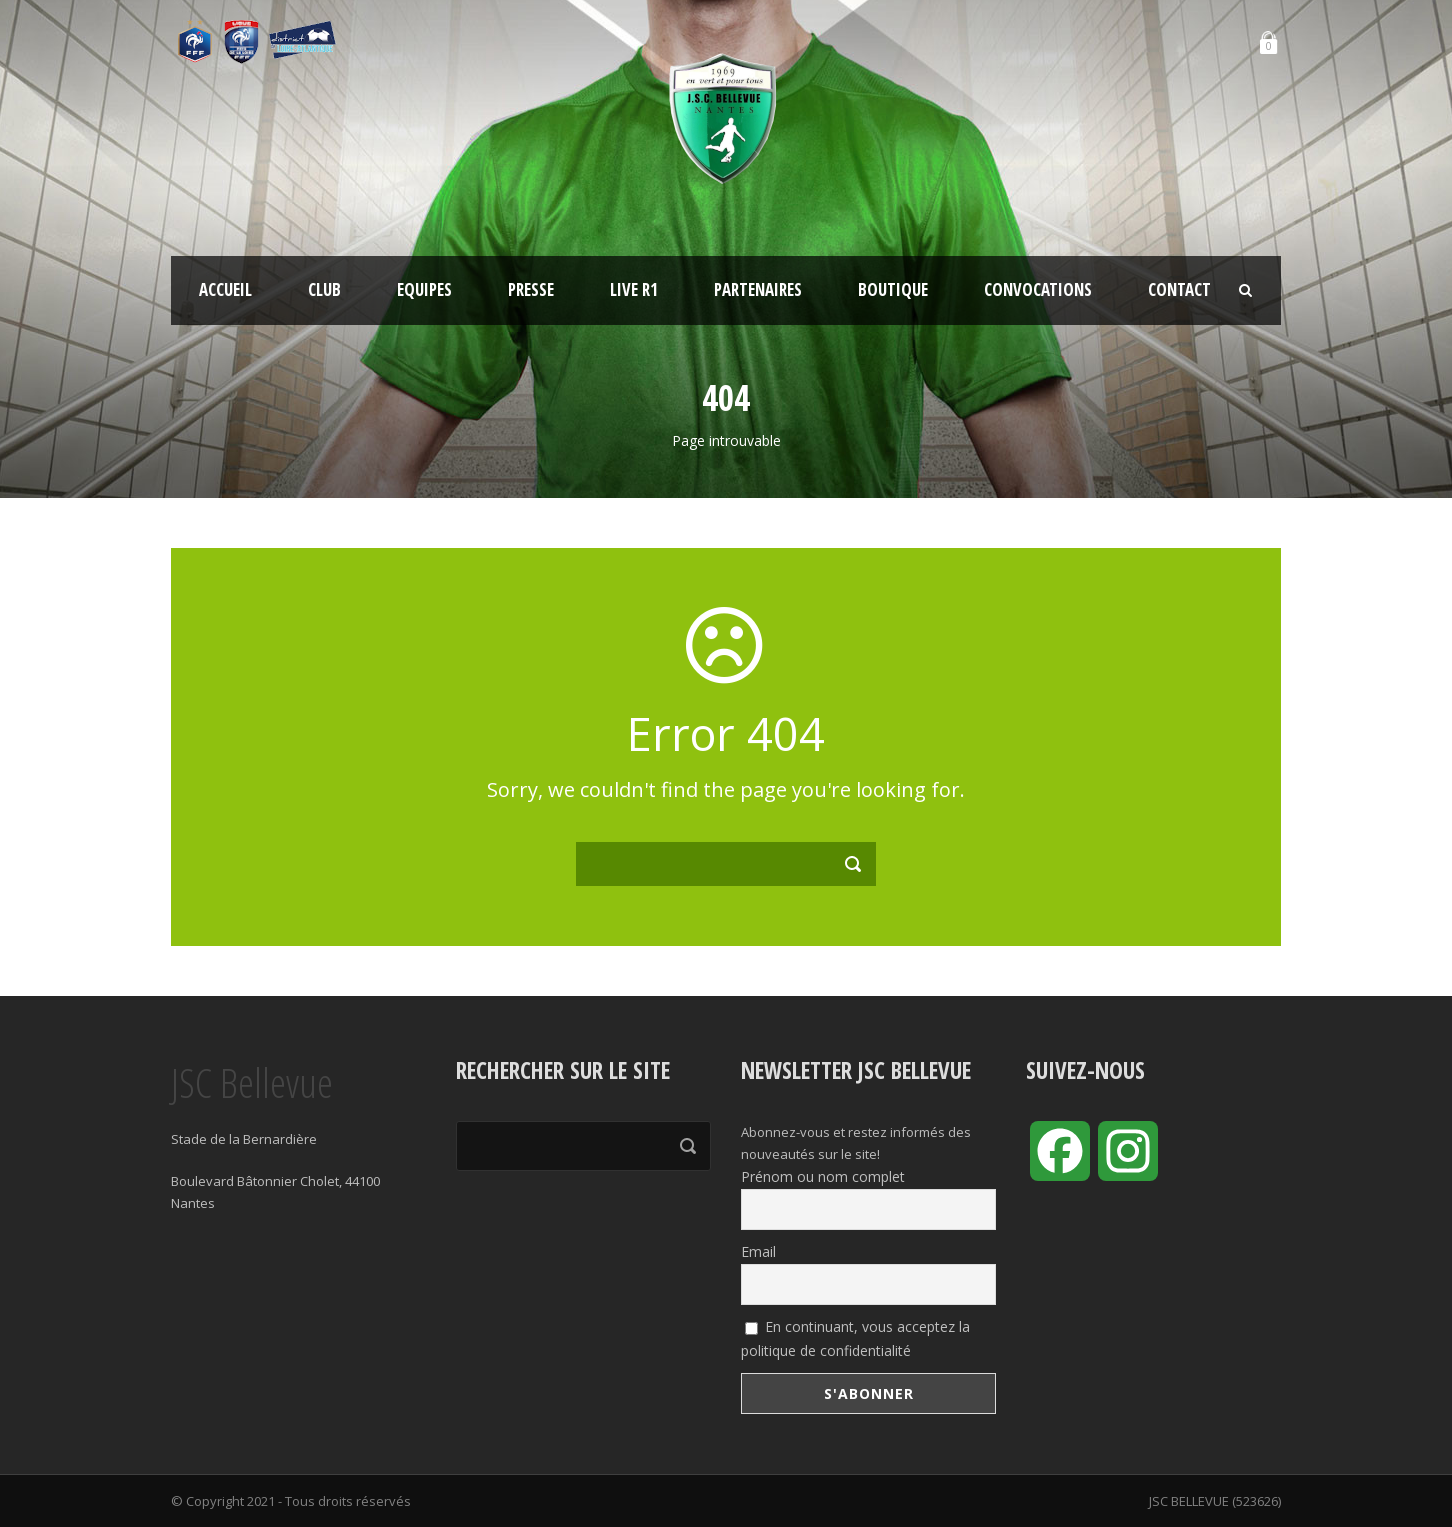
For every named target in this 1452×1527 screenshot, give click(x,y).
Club (324, 289)
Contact (1179, 289)
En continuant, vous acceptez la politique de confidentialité (855, 1338)
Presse (531, 289)
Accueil (225, 289)
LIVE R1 (634, 289)
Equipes (424, 289)
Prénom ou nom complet (823, 1176)
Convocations (1038, 289)
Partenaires (758, 289)
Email (758, 1251)
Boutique (893, 289)
